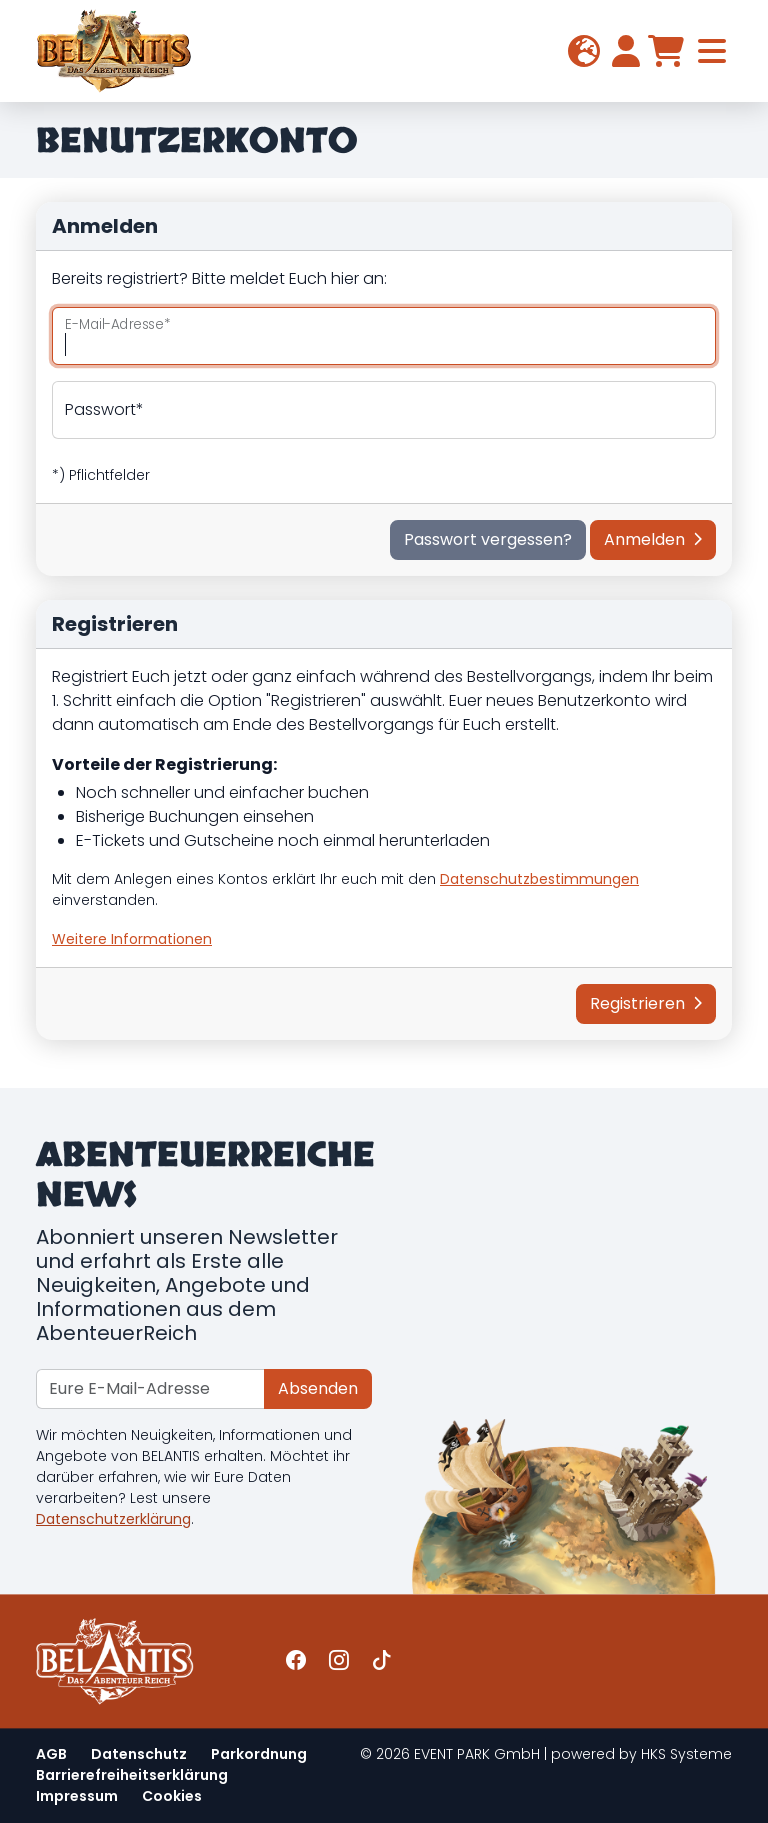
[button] (584, 51)
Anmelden (653, 539)
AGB (51, 1754)
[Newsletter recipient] (150, 1389)
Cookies (172, 1796)
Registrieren (646, 1003)
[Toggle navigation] (712, 51)
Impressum (77, 1796)
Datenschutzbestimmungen (539, 879)
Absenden (318, 1388)
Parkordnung (259, 1754)
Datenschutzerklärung (113, 1519)
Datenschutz (139, 1754)
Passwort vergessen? (488, 539)
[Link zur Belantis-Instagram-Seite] (339, 1661)
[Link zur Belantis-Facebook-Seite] (296, 1661)
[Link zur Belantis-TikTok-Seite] (382, 1661)
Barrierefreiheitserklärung (132, 1775)
